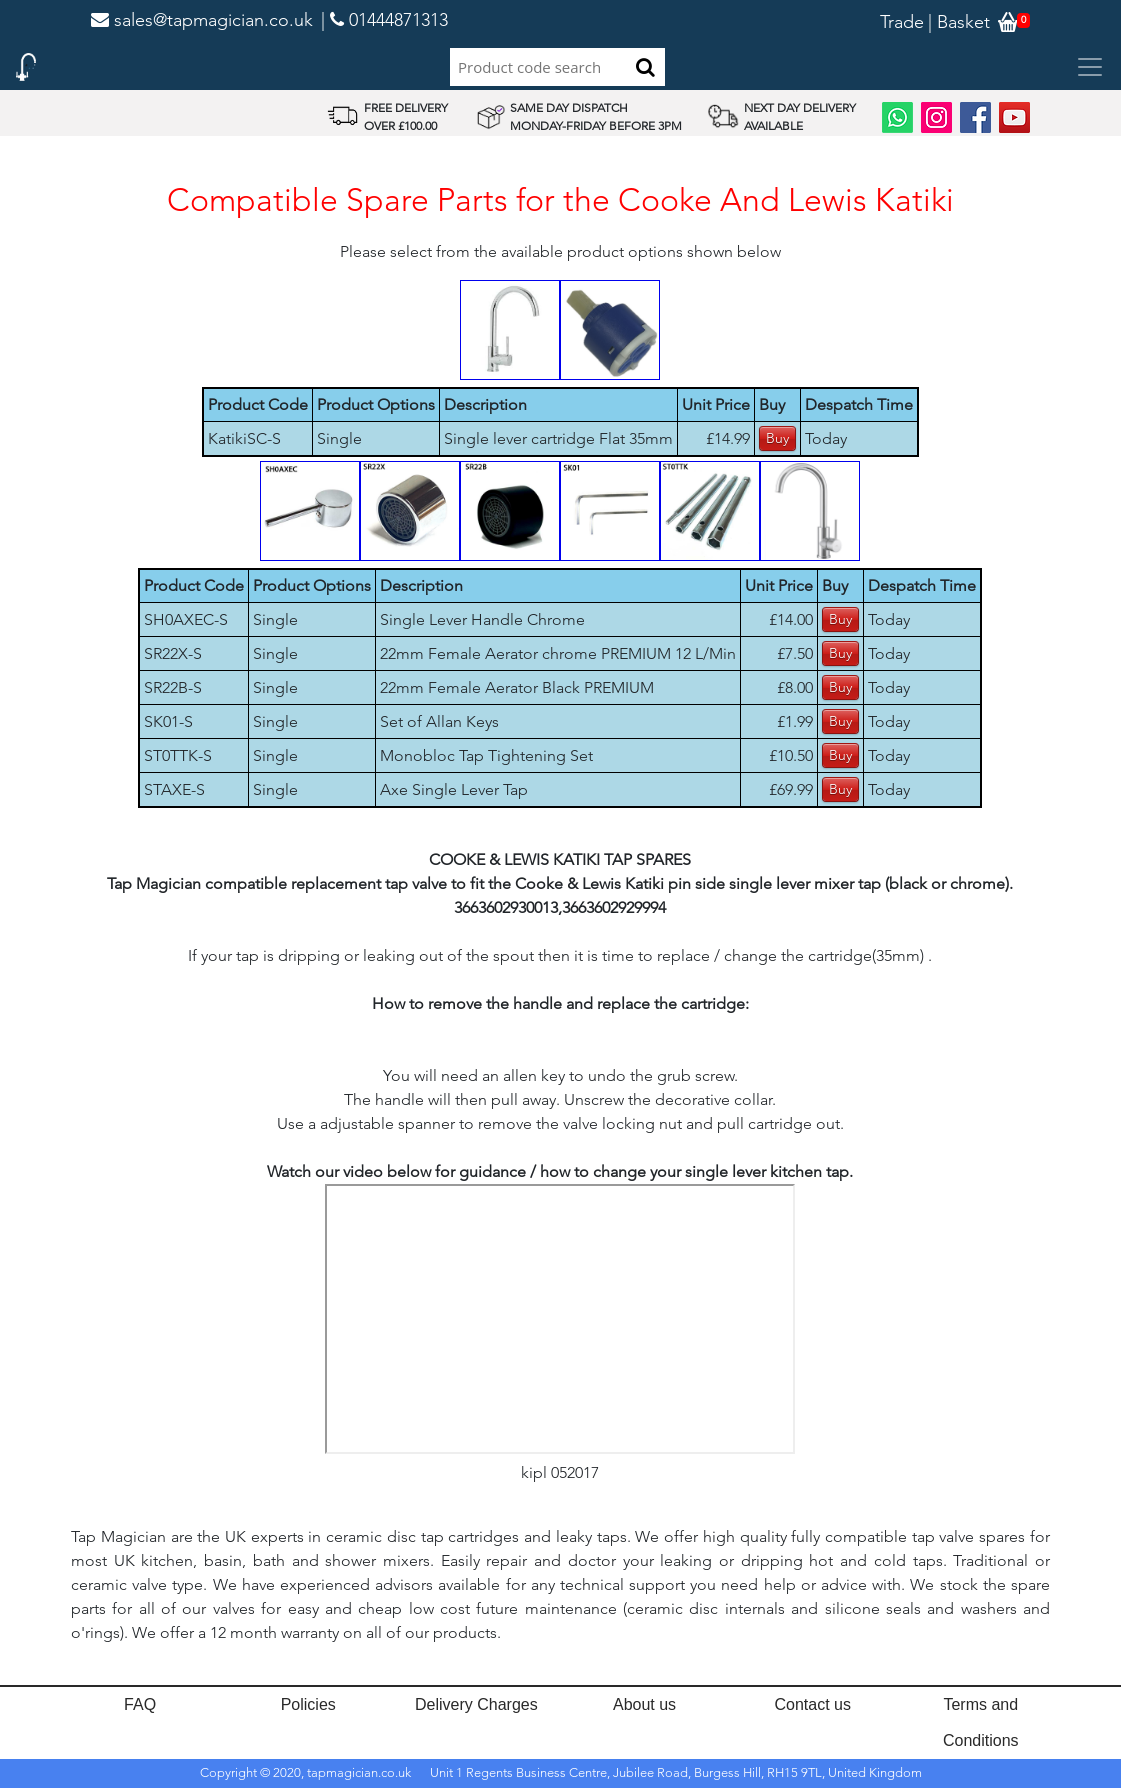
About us (644, 1704)
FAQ (140, 1704)
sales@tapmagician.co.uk (202, 20)
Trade (902, 22)
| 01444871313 (384, 20)
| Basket (959, 22)
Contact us (812, 1704)
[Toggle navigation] (1090, 67)
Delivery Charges (476, 1704)
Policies (308, 1704)
